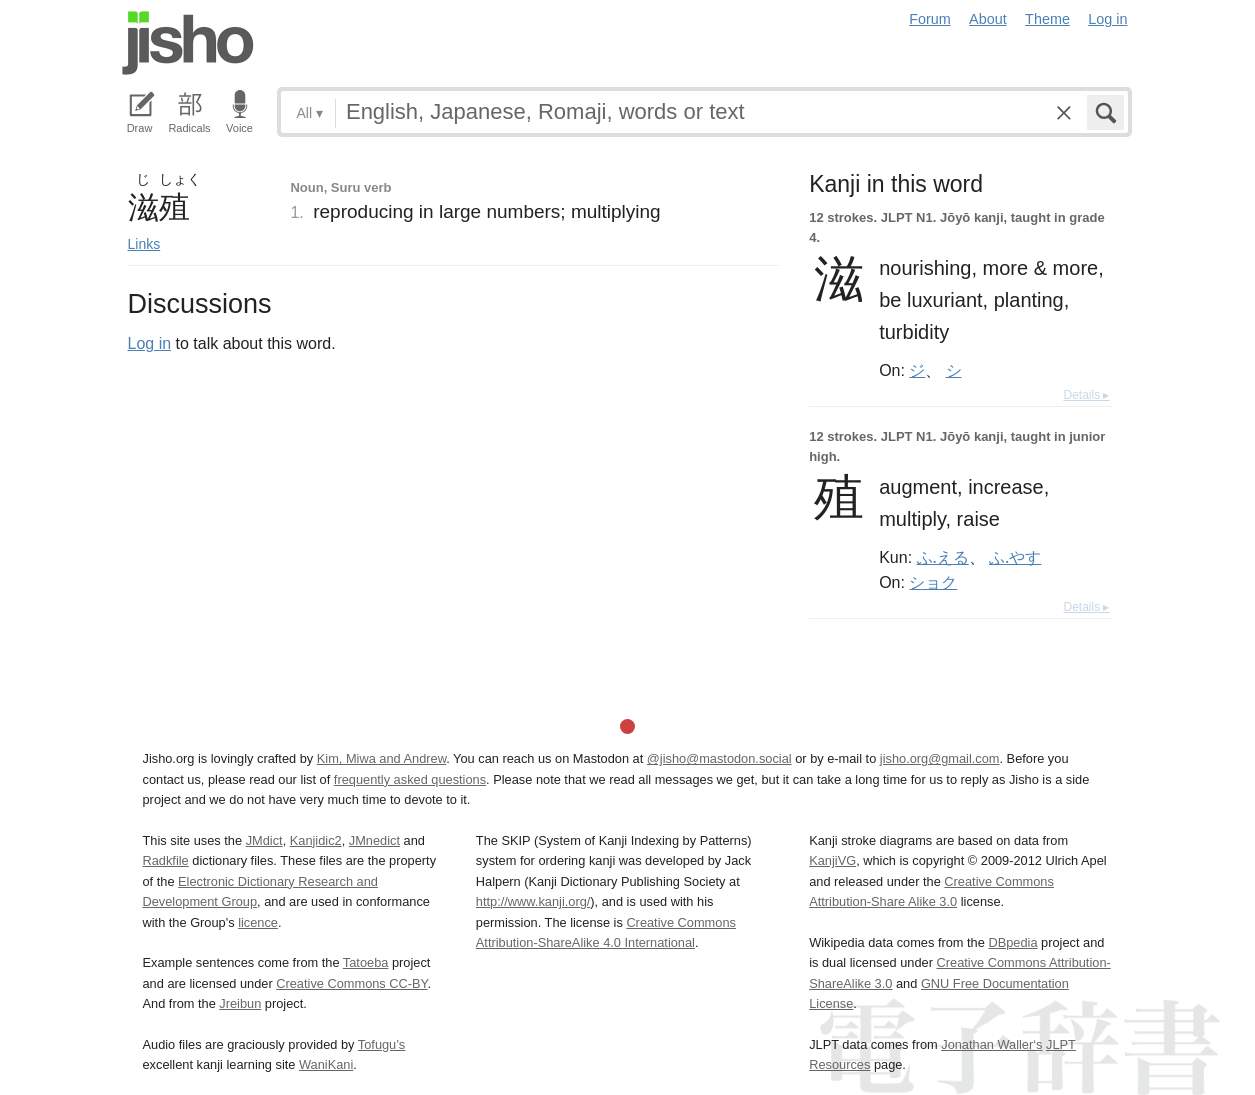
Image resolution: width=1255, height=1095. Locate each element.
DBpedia (1012, 942)
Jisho (188, 43)
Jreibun (240, 1003)
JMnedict (374, 840)
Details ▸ (1086, 395)
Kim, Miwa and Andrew (381, 758)
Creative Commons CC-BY (351, 983)
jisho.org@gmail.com (940, 758)
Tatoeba (366, 962)
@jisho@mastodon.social (719, 758)
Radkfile (166, 860)
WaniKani (326, 1064)
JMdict (264, 840)
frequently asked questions (410, 779)
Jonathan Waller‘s (991, 1044)
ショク (933, 582)
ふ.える (943, 557)
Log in (1107, 19)
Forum (930, 19)
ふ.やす (1015, 557)
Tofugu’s (381, 1044)
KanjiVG (832, 860)
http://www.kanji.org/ (533, 901)
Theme (1047, 19)
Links (144, 244)
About (988, 19)
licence (258, 922)
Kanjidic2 (316, 840)
